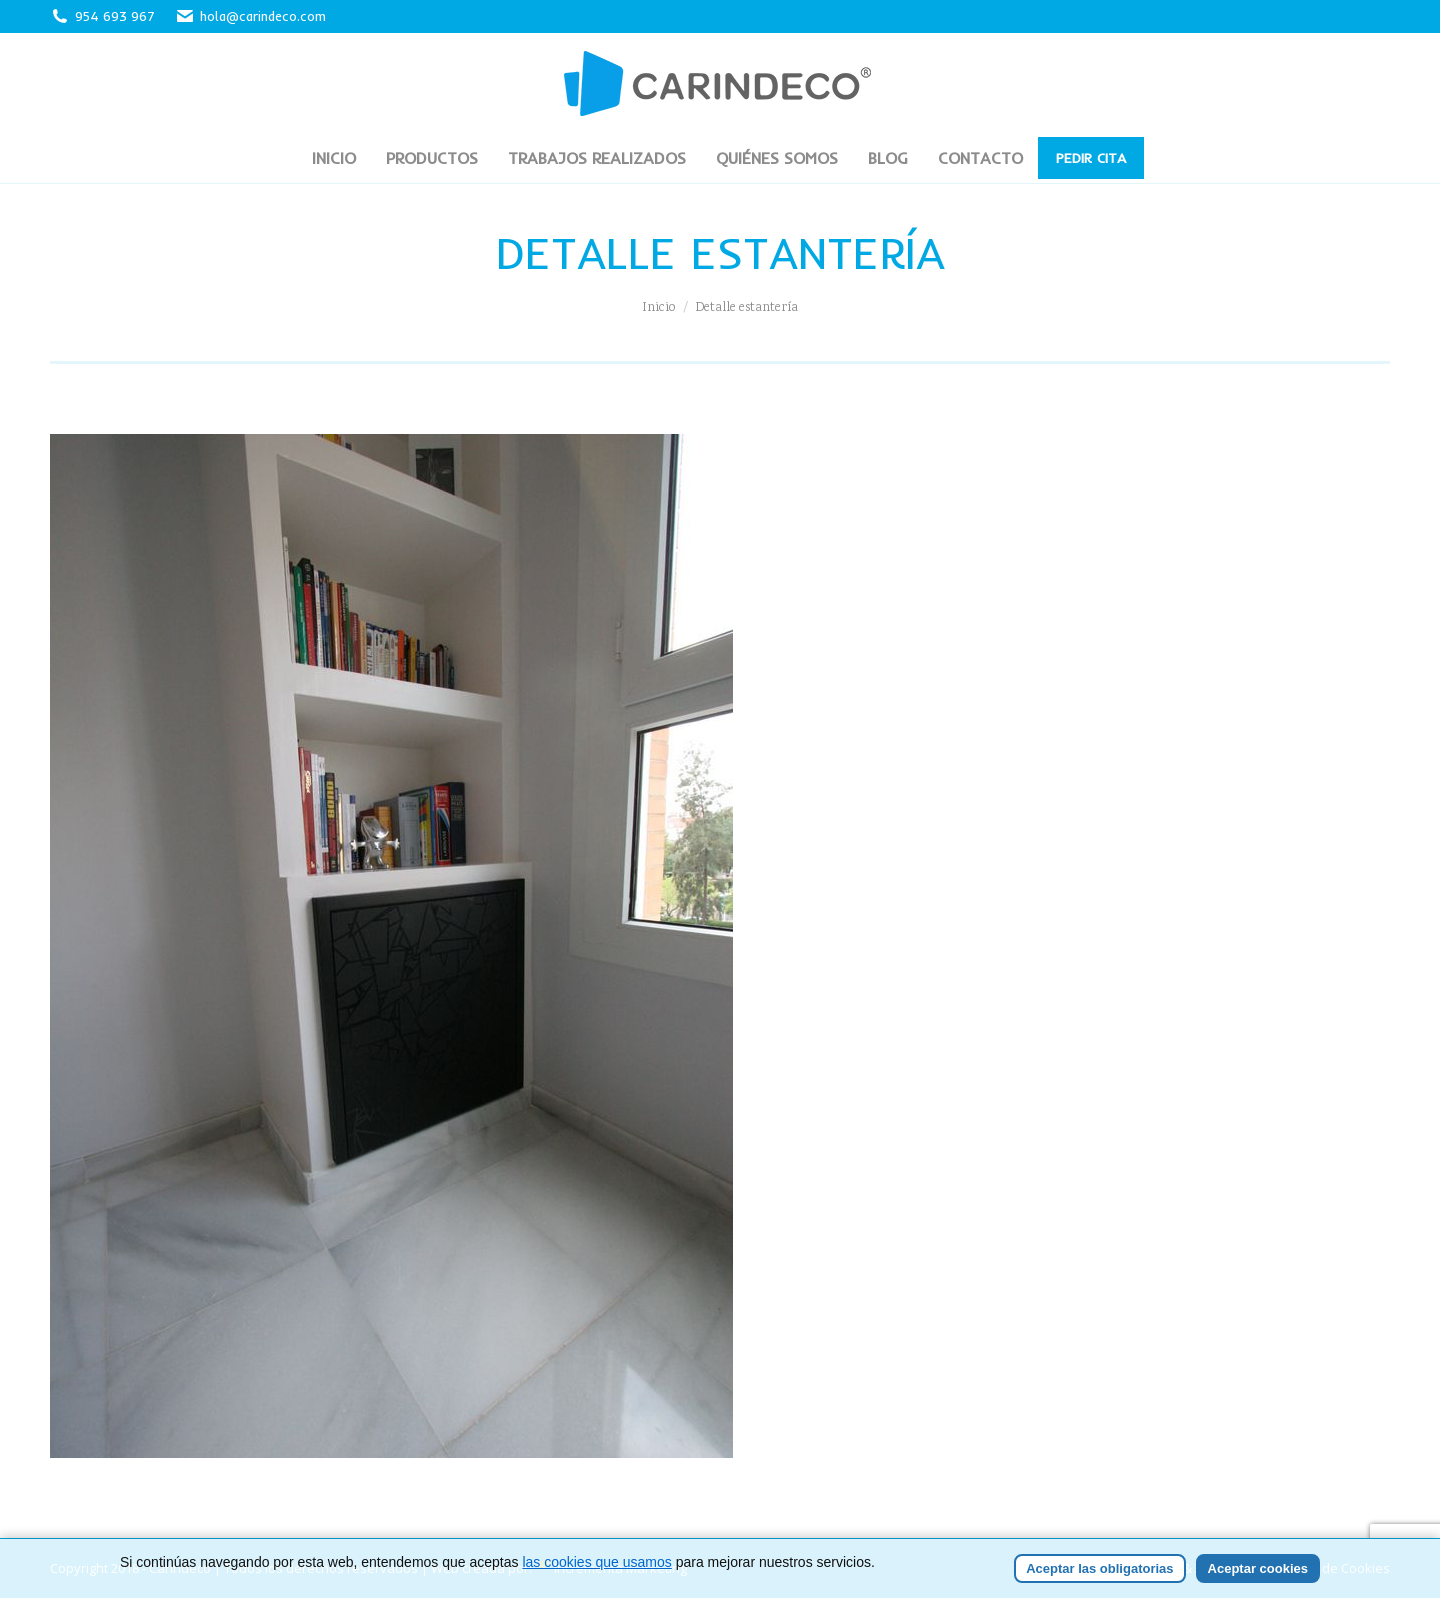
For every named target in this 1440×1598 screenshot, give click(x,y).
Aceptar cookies (1258, 1568)
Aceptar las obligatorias (1099, 1568)
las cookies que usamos (596, 1562)
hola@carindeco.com (250, 16)
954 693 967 (115, 16)
